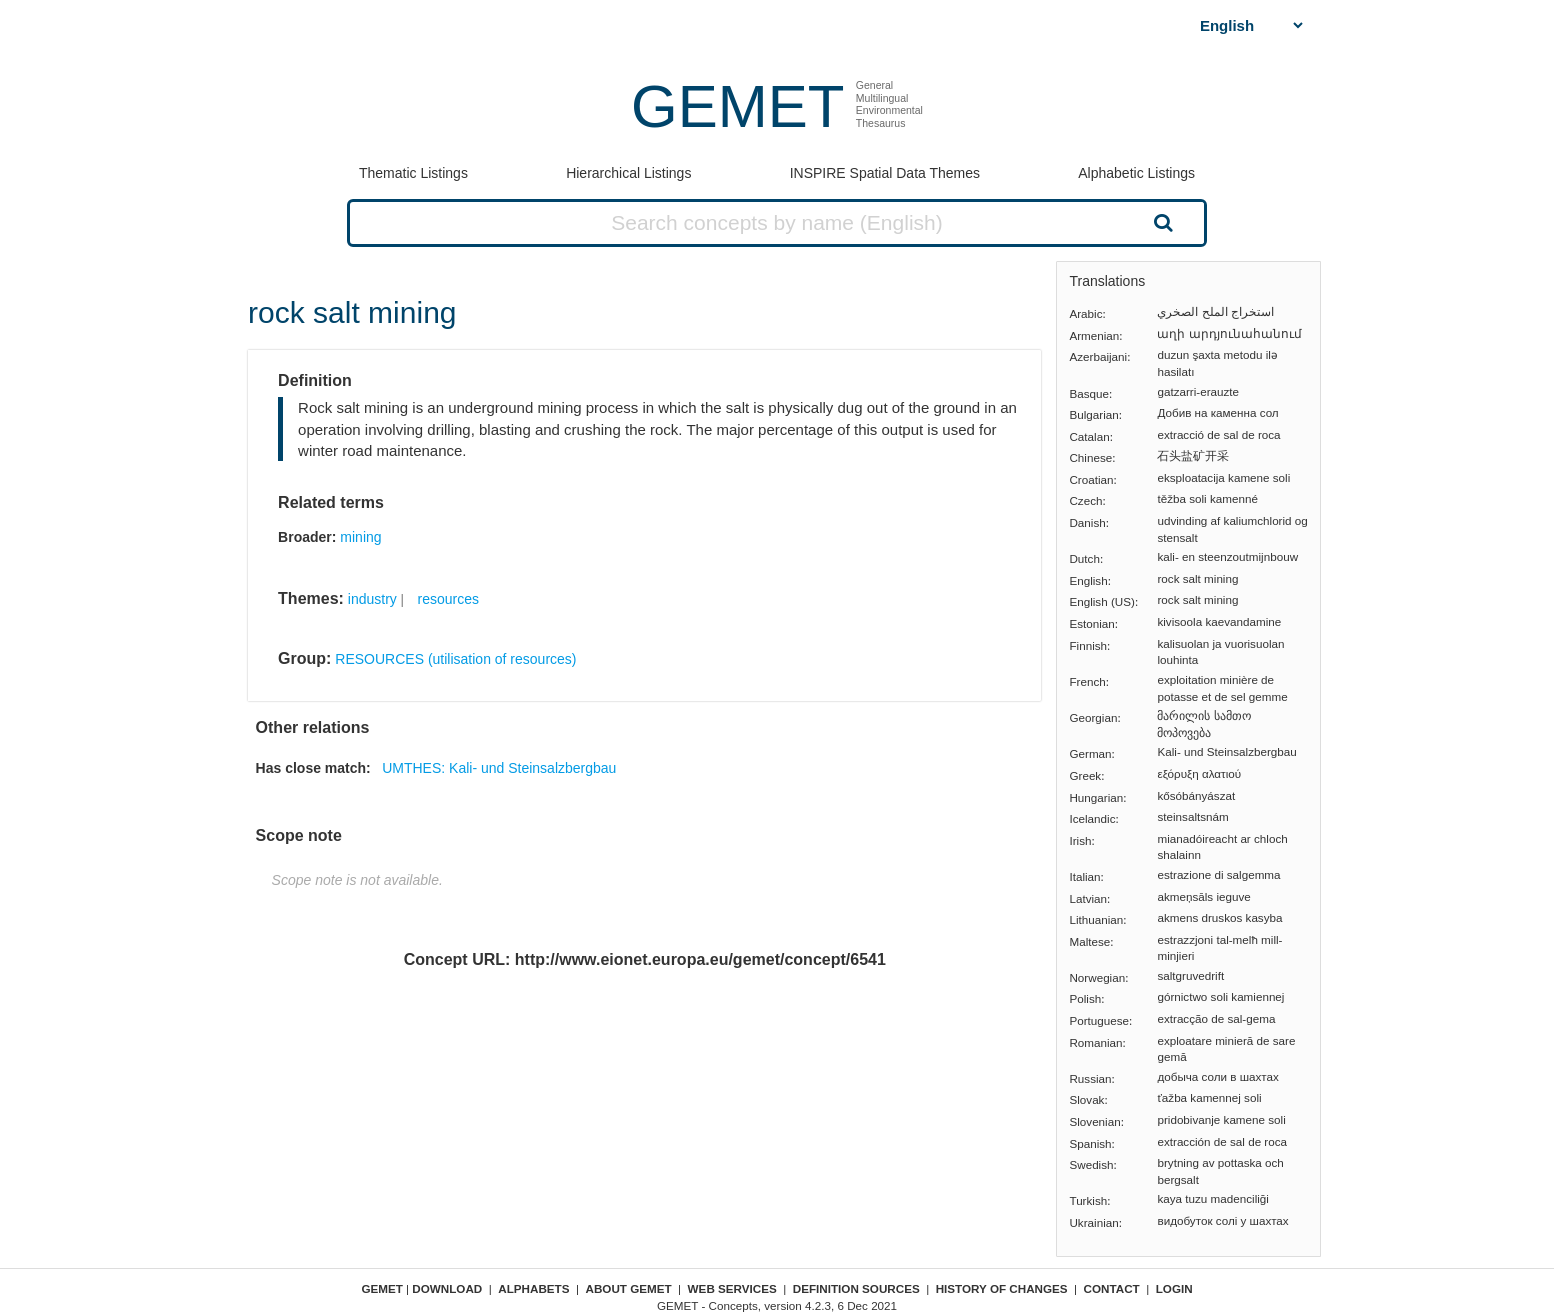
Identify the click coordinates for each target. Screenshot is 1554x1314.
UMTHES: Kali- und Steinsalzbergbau (499, 768)
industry (372, 599)
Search (1161, 222)
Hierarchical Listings (628, 173)
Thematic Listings (413, 173)
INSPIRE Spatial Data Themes (885, 173)
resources (448, 599)
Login (1174, 1288)
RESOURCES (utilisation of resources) (455, 659)
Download (447, 1288)
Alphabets (533, 1288)
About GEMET (629, 1288)
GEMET (737, 106)
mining (360, 537)
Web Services (732, 1288)
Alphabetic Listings (1136, 173)
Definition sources (856, 1288)
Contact (1112, 1288)
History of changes (1002, 1288)
